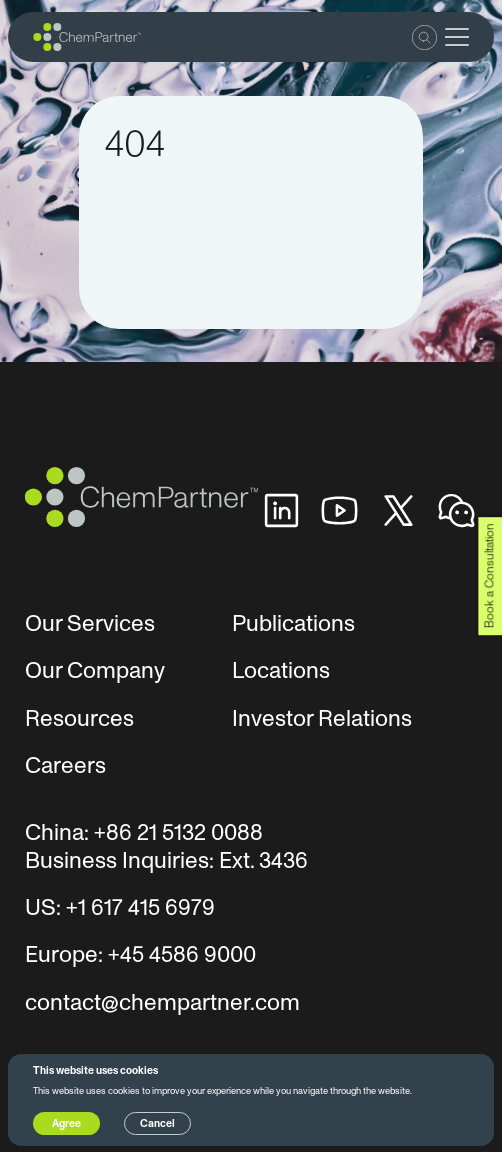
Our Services (90, 624)
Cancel (157, 1123)
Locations (281, 671)
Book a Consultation (489, 576)
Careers (65, 766)
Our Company (95, 671)
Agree (66, 1123)
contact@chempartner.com (162, 1003)
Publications (293, 624)
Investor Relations (322, 719)
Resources (79, 719)
